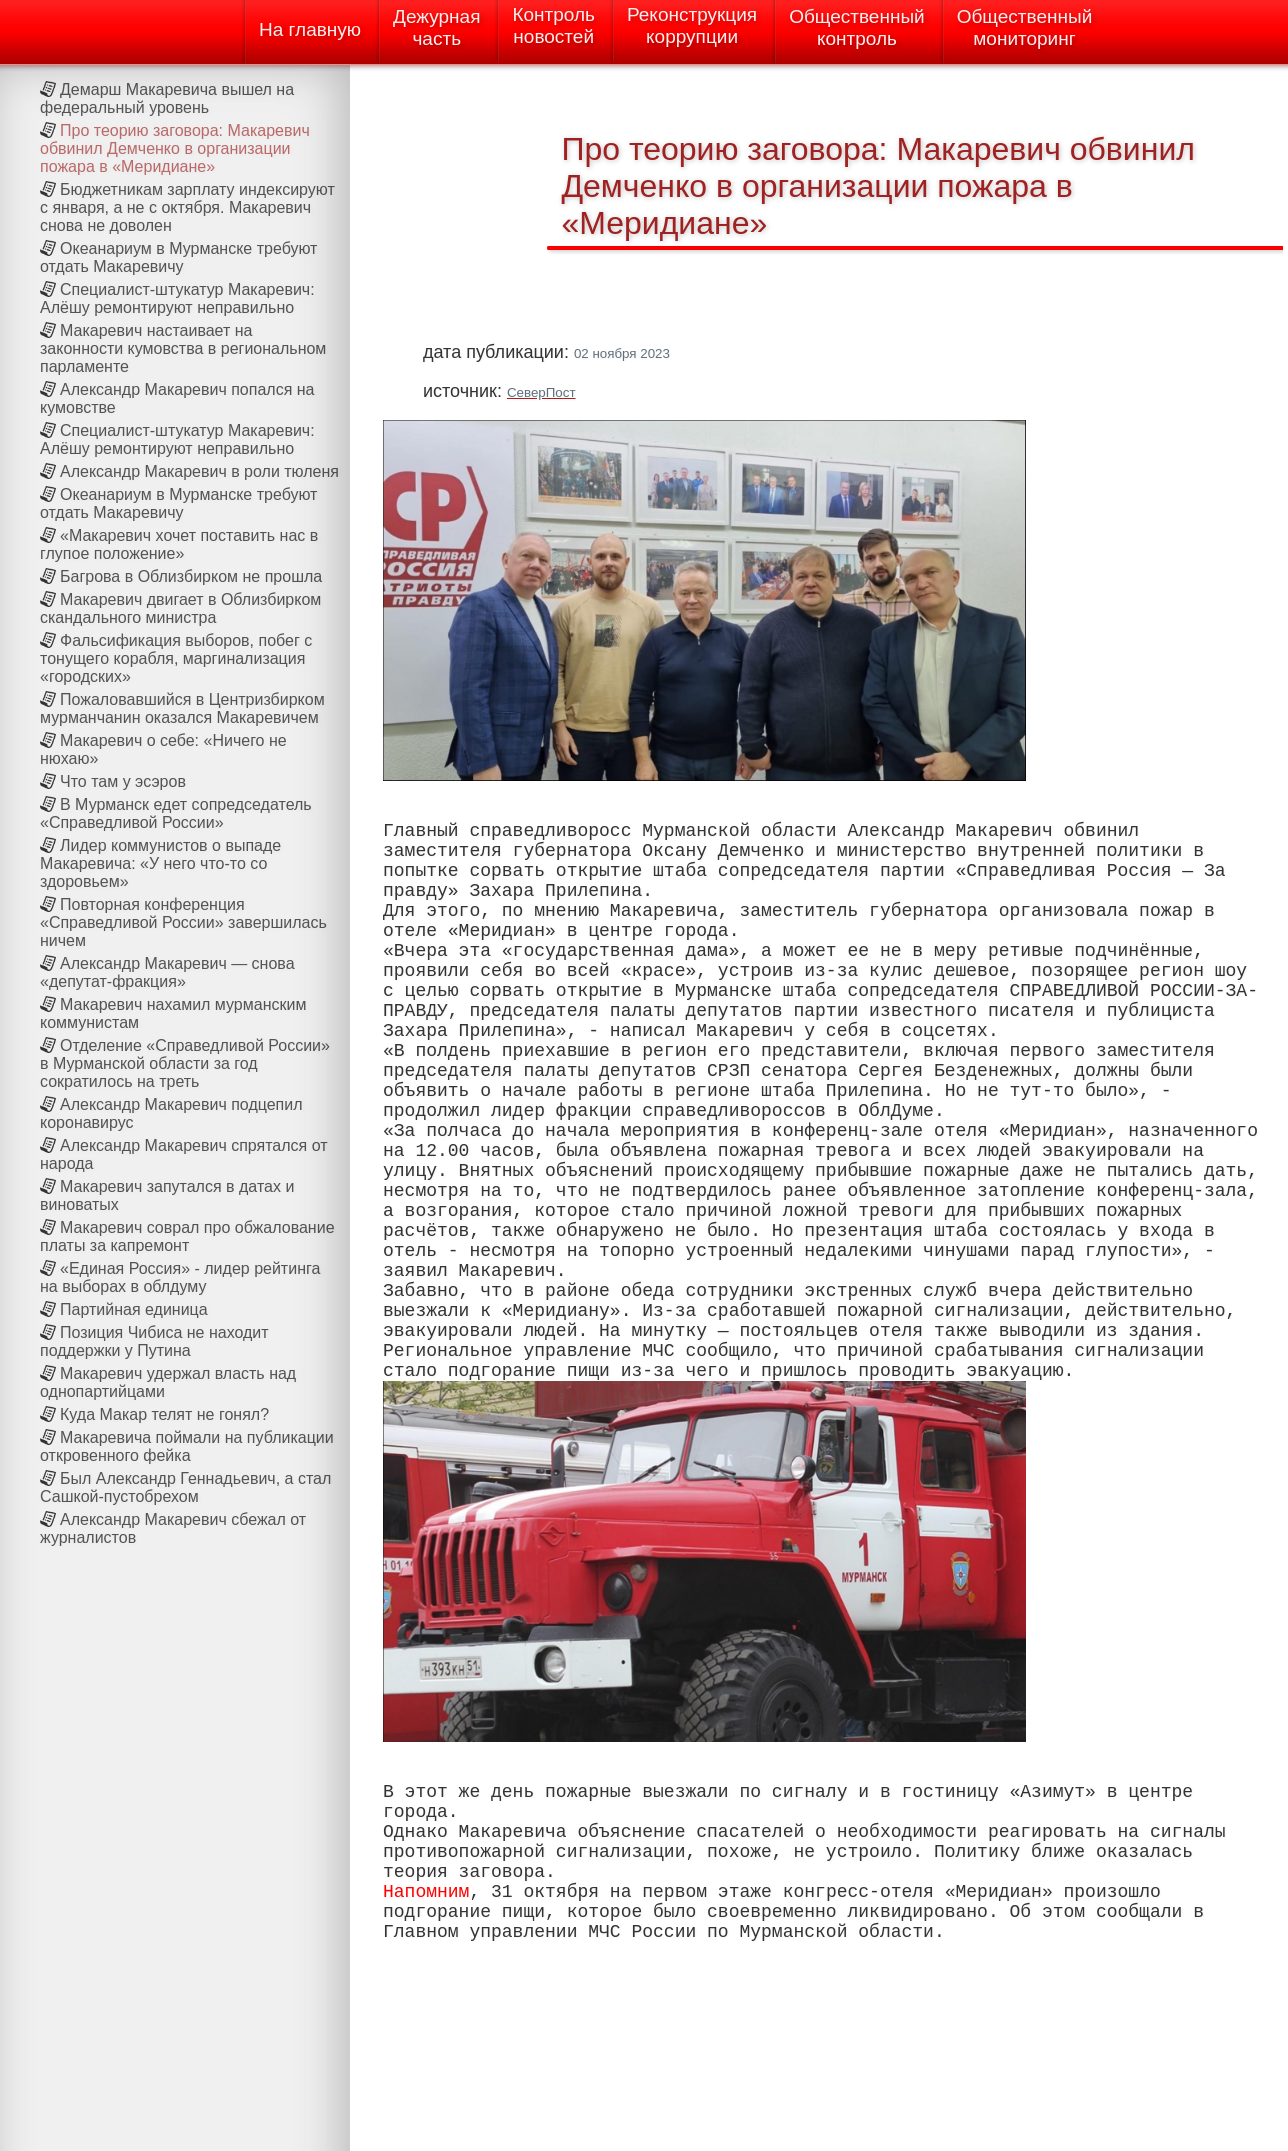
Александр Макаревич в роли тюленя (199, 471)
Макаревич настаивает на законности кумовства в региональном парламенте (183, 348)
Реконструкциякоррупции (692, 25)
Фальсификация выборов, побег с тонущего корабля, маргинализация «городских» (176, 658)
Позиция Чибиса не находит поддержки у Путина (154, 1341)
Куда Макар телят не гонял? (164, 1414)
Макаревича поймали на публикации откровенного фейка (187, 1446)
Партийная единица (134, 1309)
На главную (310, 29)
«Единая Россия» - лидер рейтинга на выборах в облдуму (180, 1277)
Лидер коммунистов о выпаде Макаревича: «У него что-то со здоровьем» (160, 863)
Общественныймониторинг (1025, 27)
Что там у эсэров (123, 781)
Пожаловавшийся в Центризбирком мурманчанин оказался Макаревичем (182, 708)
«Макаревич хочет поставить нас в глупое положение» (179, 544)
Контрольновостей (553, 25)
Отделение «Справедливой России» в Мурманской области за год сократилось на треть (185, 1063)
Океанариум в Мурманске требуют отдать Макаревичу (178, 257)
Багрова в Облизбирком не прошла (191, 576)
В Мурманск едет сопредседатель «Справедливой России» (176, 813)
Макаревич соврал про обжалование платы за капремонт (187, 1236)
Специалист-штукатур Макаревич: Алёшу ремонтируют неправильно (177, 298)
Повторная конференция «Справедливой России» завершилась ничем (183, 922)
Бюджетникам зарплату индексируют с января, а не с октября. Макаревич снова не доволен (187, 207)
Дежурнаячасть (436, 27)
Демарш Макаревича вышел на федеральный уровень (167, 98)
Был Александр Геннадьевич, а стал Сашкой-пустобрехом (185, 1487)
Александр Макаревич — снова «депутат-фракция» (167, 972)
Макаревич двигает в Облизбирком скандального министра (180, 608)
